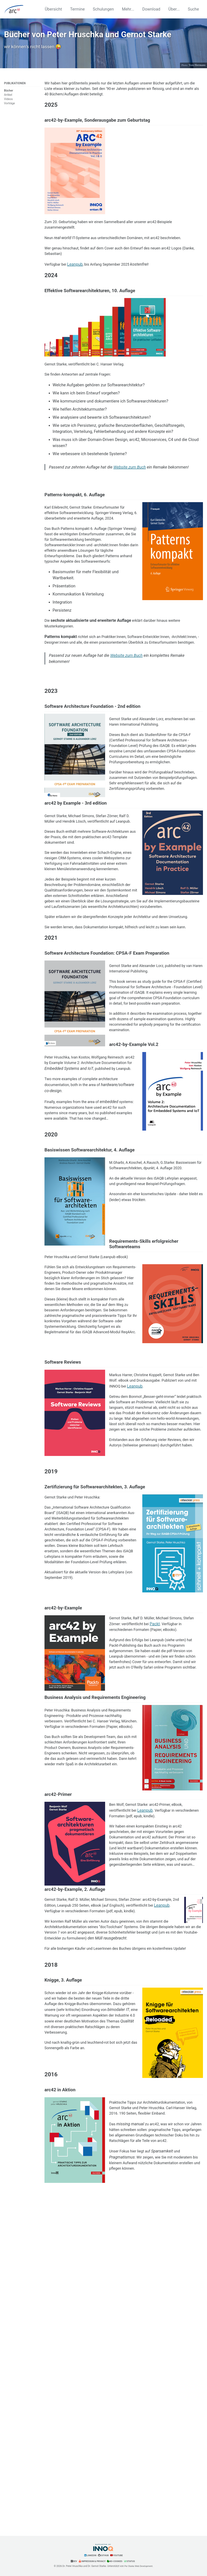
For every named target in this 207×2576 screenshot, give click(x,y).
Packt (172, 1860)
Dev (71, 2561)
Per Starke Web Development (138, 2566)
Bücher (8, 104)
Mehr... (128, 9)
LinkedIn (89, 2555)
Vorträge (9, 117)
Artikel (8, 108)
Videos (8, 113)
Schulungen (103, 9)
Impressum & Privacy (91, 2561)
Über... (174, 9)
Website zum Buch (130, 497)
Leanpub (77, 287)
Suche (193, 9)
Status (131, 2561)
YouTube (117, 2555)
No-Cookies (115, 2561)
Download (151, 9)
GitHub (103, 2555)
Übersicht (53, 9)
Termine (77, 9)
